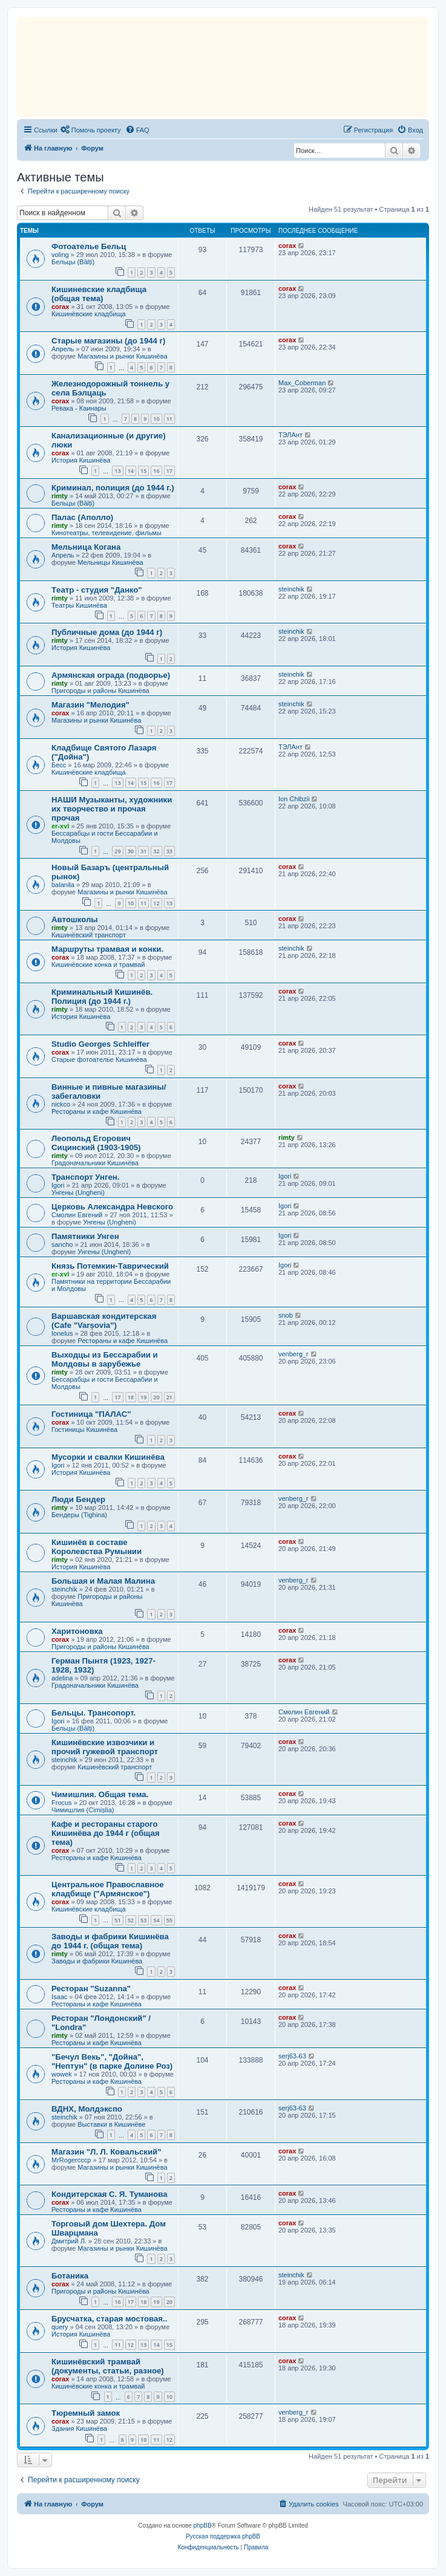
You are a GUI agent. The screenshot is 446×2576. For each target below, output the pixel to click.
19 (143, 1397)
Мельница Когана (85, 546)
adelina (62, 1678)
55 (169, 1920)
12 (156, 903)
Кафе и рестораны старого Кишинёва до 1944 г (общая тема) (105, 1833)
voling (60, 254)
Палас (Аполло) (82, 517)
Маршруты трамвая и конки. (107, 949)
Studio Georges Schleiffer (100, 1044)
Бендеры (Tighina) (79, 1514)
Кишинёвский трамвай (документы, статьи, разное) (107, 2366)
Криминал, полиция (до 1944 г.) (112, 487)
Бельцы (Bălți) (72, 261)
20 (156, 1397)
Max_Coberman (302, 382)
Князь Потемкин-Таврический (110, 1265)
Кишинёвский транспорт (88, 934)
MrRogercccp (71, 2160)
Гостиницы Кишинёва (84, 1429)
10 (156, 419)
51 (117, 1920)
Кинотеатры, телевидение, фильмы (106, 532)
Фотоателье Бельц (88, 246)
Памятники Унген (85, 1236)
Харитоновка (77, 1631)
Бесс (58, 765)
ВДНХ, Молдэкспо (86, 2108)
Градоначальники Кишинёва (95, 1162)
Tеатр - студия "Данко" (96, 589)
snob (285, 1315)
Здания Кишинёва (79, 2428)
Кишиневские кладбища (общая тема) (98, 294)
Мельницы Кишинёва (110, 562)
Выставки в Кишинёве (111, 2124)
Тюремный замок (85, 2413)
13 (117, 471)
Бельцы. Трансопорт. (93, 1712)
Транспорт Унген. (85, 1177)
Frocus (61, 1802)
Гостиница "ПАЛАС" (91, 1414)
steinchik (291, 589)
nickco (60, 1104)
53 (143, 1920)
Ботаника (69, 2275)
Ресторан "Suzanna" (91, 1988)
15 (143, 471)
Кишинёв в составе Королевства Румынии (96, 1547)
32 (156, 851)
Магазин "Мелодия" (90, 704)
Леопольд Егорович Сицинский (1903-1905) (95, 1143)
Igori (57, 1185)
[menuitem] (91, 130)
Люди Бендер (78, 1499)
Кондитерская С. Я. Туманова (109, 2194)
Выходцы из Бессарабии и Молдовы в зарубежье (104, 1359)
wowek (61, 2074)
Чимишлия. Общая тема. (99, 1794)
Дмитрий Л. (69, 2241)
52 (131, 1920)
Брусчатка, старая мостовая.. (109, 2318)
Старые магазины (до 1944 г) (108, 340)
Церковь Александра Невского (112, 1206)
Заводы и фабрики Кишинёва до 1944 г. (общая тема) (110, 1941)
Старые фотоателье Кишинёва (99, 1059)
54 (156, 1920)
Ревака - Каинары (79, 408)
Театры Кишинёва (79, 605)
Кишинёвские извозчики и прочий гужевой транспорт (104, 1747)
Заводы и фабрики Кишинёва (96, 1961)
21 (169, 1397)
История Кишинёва (80, 460)
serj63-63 (292, 2056)
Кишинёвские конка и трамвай (98, 964)
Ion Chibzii (293, 798)
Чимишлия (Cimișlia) (82, 1809)
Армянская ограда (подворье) (110, 675)
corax (287, 245)
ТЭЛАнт (290, 434)
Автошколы (74, 919)
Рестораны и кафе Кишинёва (96, 1111)
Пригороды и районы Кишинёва (100, 690)
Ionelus (62, 1333)
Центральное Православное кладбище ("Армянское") (107, 1889)
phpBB (203, 2525)
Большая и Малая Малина (103, 1581)
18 (131, 1397)
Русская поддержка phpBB (223, 2536)
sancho (62, 1244)
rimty (59, 495)
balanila (62, 884)
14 (131, 471)
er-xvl (60, 826)
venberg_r (293, 1354)
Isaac (59, 1996)
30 (131, 851)
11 (169, 419)
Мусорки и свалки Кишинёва (108, 1457)
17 (169, 471)
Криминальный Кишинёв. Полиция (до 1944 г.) (101, 996)
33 (169, 851)
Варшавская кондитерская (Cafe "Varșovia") (103, 1321)
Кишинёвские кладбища (88, 313)
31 (143, 851)
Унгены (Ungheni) (78, 1192)
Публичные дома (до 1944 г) (106, 632)
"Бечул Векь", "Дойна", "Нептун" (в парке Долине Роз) (111, 2061)
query (59, 2326)
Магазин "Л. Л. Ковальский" (106, 2151)
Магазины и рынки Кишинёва (122, 356)
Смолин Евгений (77, 1214)
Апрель (62, 349)
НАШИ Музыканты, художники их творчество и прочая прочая (111, 808)
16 (156, 471)
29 (117, 851)
